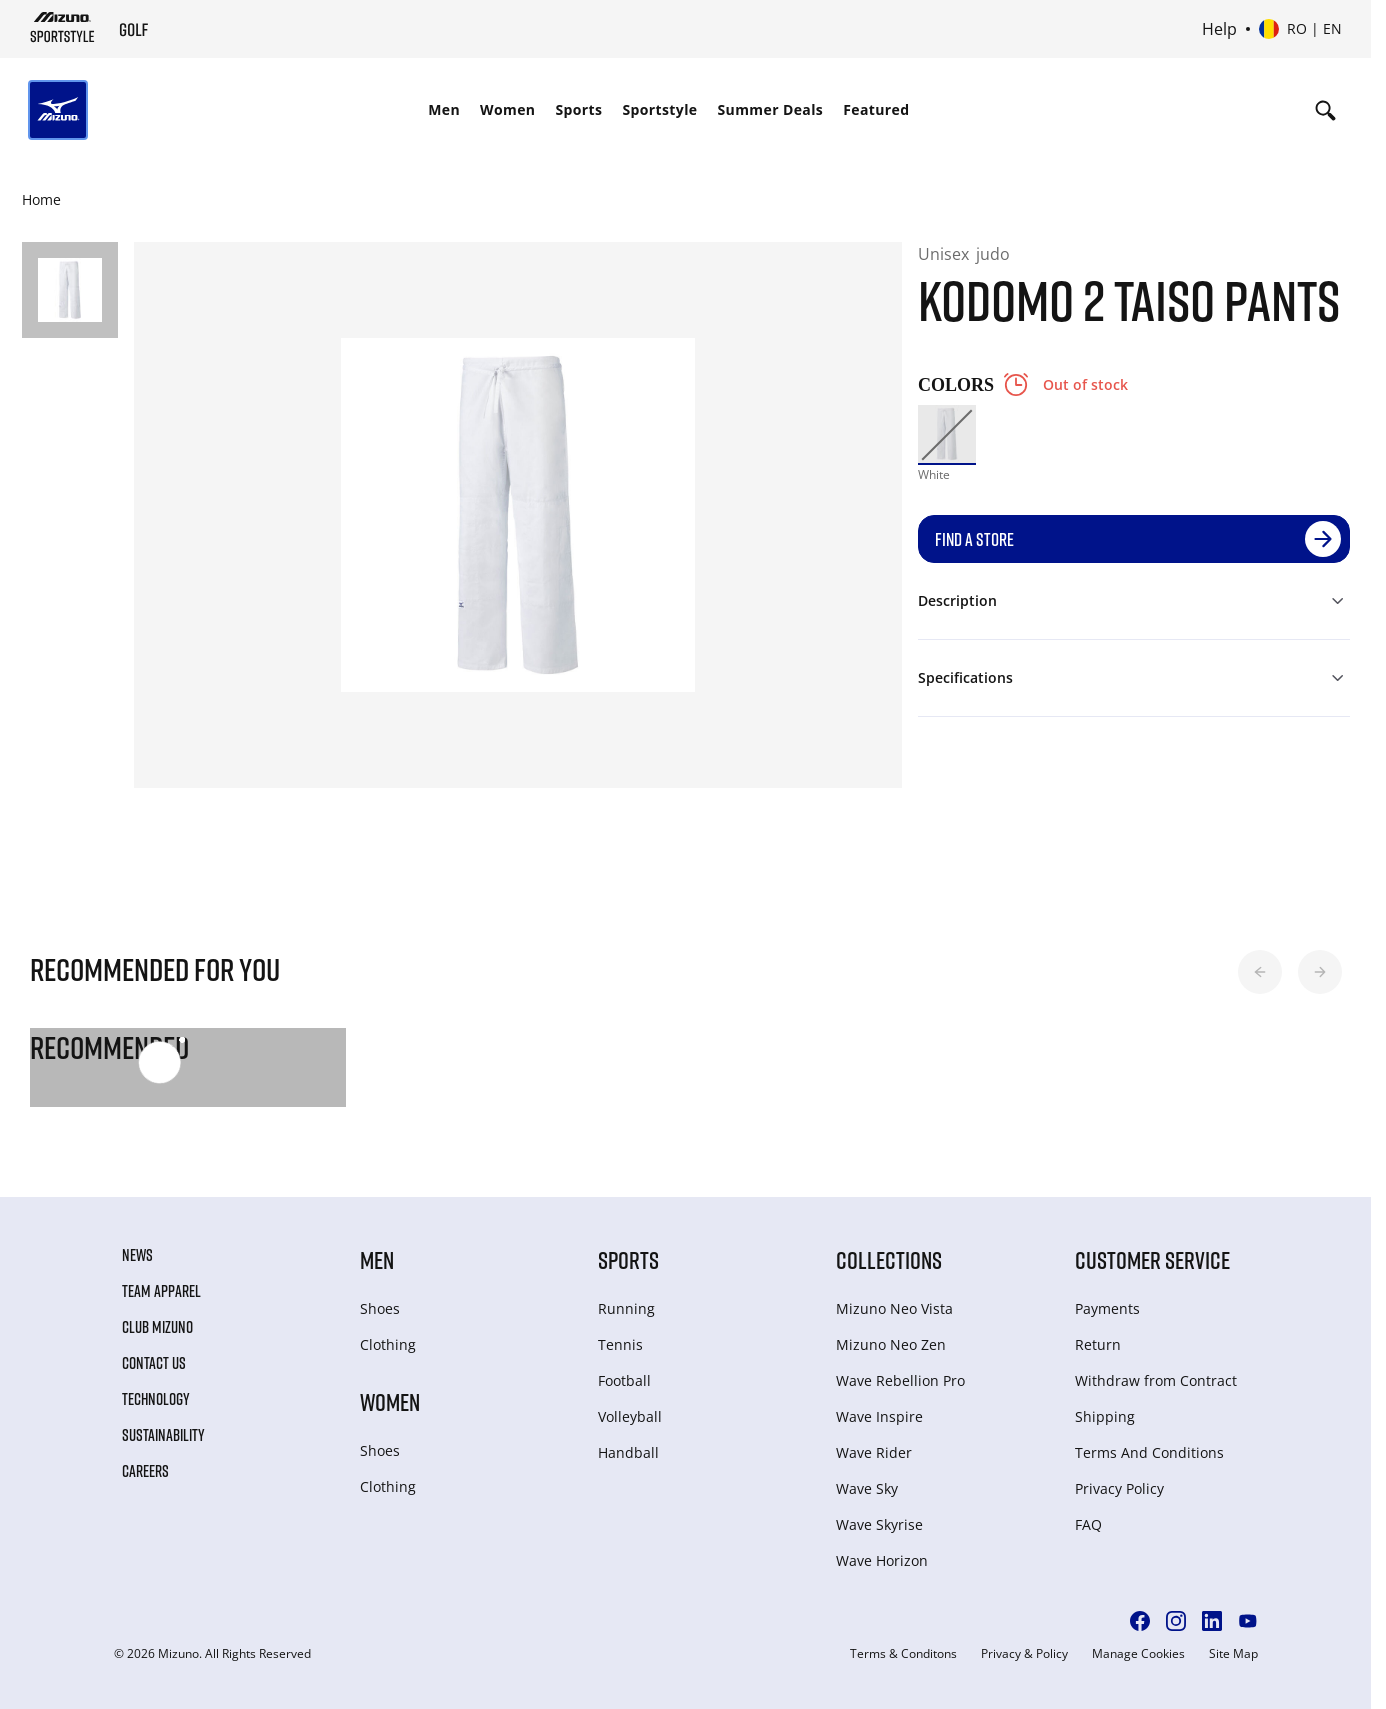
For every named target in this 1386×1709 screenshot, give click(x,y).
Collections (889, 1259)
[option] (947, 434)
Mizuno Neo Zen (891, 1344)
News (137, 1255)
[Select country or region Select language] (1300, 29)
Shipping (1105, 1416)
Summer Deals (771, 109)
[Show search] (1325, 110)
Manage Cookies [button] (1138, 1654)
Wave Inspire (879, 1416)
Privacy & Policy (1024, 1654)
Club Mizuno (157, 1327)
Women (507, 109)
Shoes (380, 1308)
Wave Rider (874, 1452)
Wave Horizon (882, 1560)
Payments (1107, 1308)
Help (1219, 29)
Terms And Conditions (1149, 1452)
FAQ (1088, 1524)
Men (444, 109)
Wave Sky (867, 1488)
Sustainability (163, 1435)
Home (41, 199)
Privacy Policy (1119, 1488)
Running (626, 1308)
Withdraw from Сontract (1156, 1380)
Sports (578, 109)
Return (1098, 1344)
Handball (628, 1452)
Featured (876, 109)
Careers (145, 1471)
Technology (156, 1399)
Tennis (620, 1344)
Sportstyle (659, 109)
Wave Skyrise (879, 1524)
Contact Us (154, 1363)
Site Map (1233, 1654)
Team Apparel (161, 1291)
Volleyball (630, 1416)
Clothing (388, 1344)
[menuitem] (444, 110)
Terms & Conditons (903, 1654)
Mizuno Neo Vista (894, 1308)
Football (624, 1380)
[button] (1260, 972)
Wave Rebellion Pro (900, 1380)
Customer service (1152, 1259)
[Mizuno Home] (62, 27)
